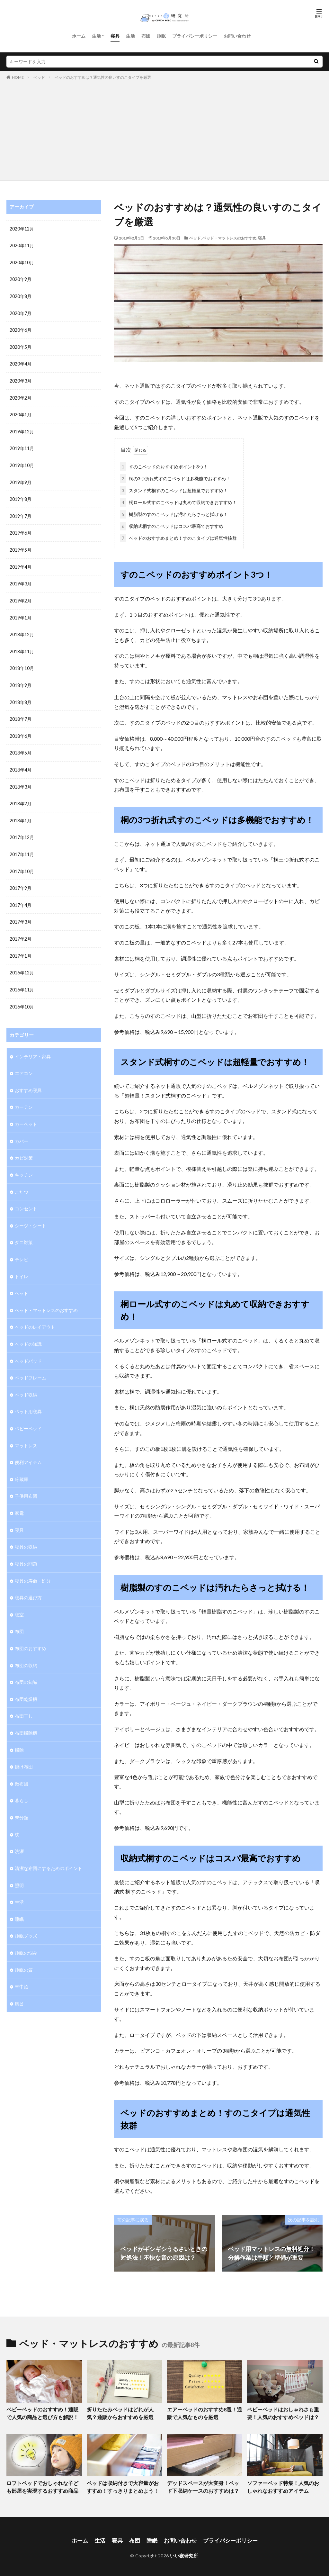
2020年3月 (20, 379)
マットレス (26, 1431)
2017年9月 (20, 880)
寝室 (19, 1599)
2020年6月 (20, 329)
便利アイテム (28, 1448)
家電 (19, 1498)
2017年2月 (20, 931)
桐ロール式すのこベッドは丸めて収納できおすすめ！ (178, 501)
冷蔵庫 (21, 1465)
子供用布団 (26, 1482)
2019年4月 (20, 563)
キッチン (24, 1164)
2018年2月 (20, 797)
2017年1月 (20, 947)
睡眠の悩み (26, 1933)
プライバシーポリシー (194, 36)
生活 (96, 36)
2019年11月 (22, 446)
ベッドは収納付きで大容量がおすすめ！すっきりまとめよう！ (123, 2484)
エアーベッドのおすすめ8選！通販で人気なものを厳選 (204, 2411)
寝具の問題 (26, 1548)
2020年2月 (20, 396)
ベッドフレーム (30, 1365)
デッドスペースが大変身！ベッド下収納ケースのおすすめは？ (203, 2484)
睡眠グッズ (26, 1916)
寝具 (115, 36)
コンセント (26, 1197)
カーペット (26, 1114)
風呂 (19, 1983)
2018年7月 (20, 713)
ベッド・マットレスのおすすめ (229, 238)
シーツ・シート (30, 1214)
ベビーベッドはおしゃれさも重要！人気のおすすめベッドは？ (281, 2411)
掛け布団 (24, 1749)
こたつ (21, 1181)
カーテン (24, 1097)
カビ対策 (24, 1147)
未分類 (21, 1799)
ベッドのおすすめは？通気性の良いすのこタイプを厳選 (103, 77)
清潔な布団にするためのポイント (48, 1849)
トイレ (21, 1264)
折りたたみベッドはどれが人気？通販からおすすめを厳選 (123, 2411)
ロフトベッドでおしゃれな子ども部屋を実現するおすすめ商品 (42, 2484)
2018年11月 (22, 646)
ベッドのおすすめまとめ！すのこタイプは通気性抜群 (178, 536)
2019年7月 (20, 513)
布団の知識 (26, 1665)
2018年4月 (20, 763)
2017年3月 (20, 914)
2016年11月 (22, 981)
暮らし (21, 1782)
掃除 (19, 1732)
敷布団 (21, 1766)
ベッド (39, 77)
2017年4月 (20, 897)
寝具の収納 (26, 1532)
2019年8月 (20, 496)
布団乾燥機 (26, 1682)
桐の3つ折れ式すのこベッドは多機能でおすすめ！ (175, 477)
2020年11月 (22, 245)
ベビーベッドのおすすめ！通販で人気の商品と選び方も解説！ (42, 2411)
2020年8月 (20, 295)
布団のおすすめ (30, 1632)
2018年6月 (20, 730)
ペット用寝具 (28, 1398)
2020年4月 (20, 362)
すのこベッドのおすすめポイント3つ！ (164, 465)
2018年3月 (20, 780)
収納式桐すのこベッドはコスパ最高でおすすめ (171, 524)
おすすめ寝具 (28, 1080)
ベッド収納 (26, 1381)
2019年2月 (20, 596)
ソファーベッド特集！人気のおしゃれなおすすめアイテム (283, 2484)
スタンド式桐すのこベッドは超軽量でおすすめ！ (174, 489)
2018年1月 (20, 814)
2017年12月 (22, 830)
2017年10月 (22, 864)
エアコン (24, 1064)
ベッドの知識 (28, 1331)
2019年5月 (20, 546)
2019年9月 (20, 479)
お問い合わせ (237, 36)
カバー (21, 1131)
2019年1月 (20, 613)
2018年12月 (22, 630)
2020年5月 (20, 345)
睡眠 (161, 36)
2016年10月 (22, 997)
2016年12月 (22, 964)
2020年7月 (20, 312)
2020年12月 (22, 228)
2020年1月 (20, 412)
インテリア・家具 (33, 1047)
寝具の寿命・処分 (33, 1565)
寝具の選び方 (28, 1582)
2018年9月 (20, 680)
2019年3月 (20, 580)
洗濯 (19, 1833)
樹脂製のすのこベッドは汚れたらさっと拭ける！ (174, 513)
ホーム (78, 36)
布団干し (24, 1699)
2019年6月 (20, 529)
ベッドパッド (28, 1348)
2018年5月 (20, 747)
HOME (18, 77)
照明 (19, 1866)
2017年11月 (22, 847)
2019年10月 (22, 462)
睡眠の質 (24, 1950)
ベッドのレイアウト (35, 1314)
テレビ (21, 1248)
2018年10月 (22, 663)
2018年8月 (20, 697)
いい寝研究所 (184, 2552)
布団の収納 (26, 1649)
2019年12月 (22, 429)
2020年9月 (20, 279)
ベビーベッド (28, 1415)
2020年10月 (22, 262)
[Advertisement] (164, 129)
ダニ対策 (24, 1231)
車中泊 (21, 1966)
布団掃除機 (26, 1716)
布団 (145, 36)
